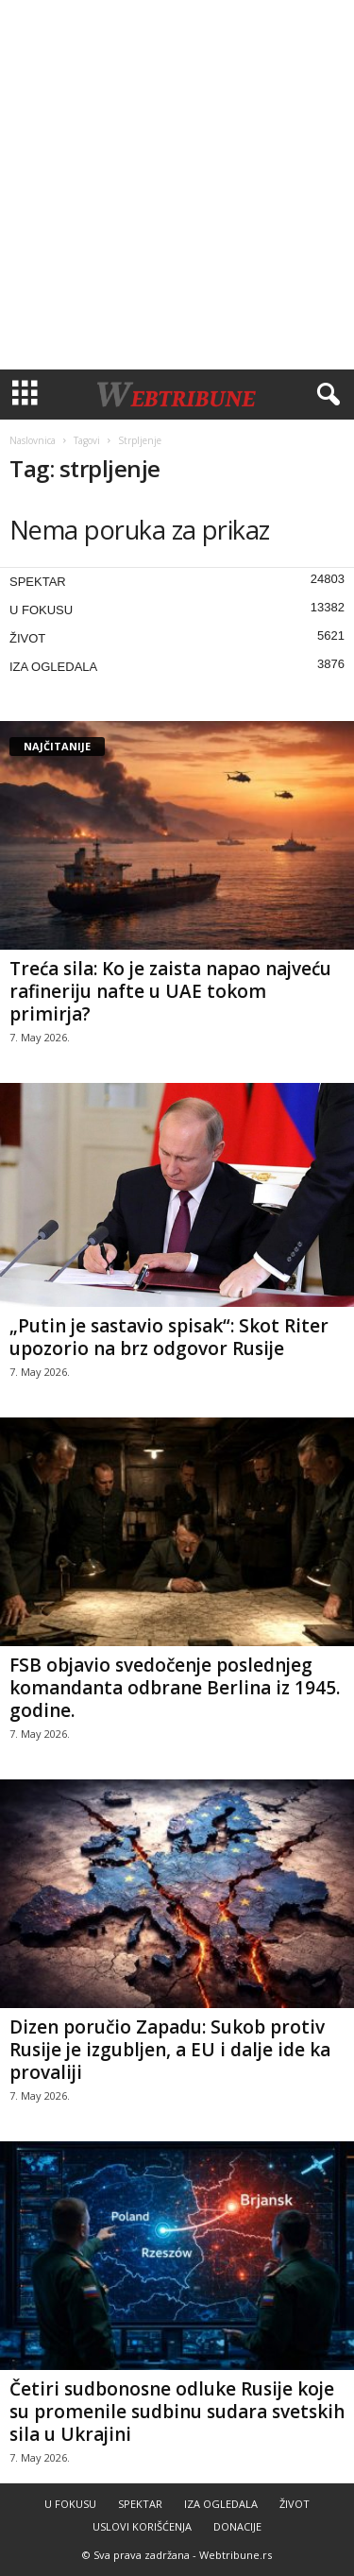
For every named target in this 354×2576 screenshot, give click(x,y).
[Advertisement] (177, 185)
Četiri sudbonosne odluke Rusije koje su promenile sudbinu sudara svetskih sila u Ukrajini (177, 2412)
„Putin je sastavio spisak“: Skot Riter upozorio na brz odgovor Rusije (169, 1337)
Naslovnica (32, 440)
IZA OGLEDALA (53, 667)
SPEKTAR (37, 582)
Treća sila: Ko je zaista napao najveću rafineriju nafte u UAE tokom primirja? (170, 991)
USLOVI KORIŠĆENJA (142, 2526)
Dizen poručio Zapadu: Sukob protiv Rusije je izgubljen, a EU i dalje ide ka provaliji (169, 2050)
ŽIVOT (27, 638)
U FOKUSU (41, 610)
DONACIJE (237, 2526)
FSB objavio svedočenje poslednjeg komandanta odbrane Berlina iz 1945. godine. (174, 1688)
